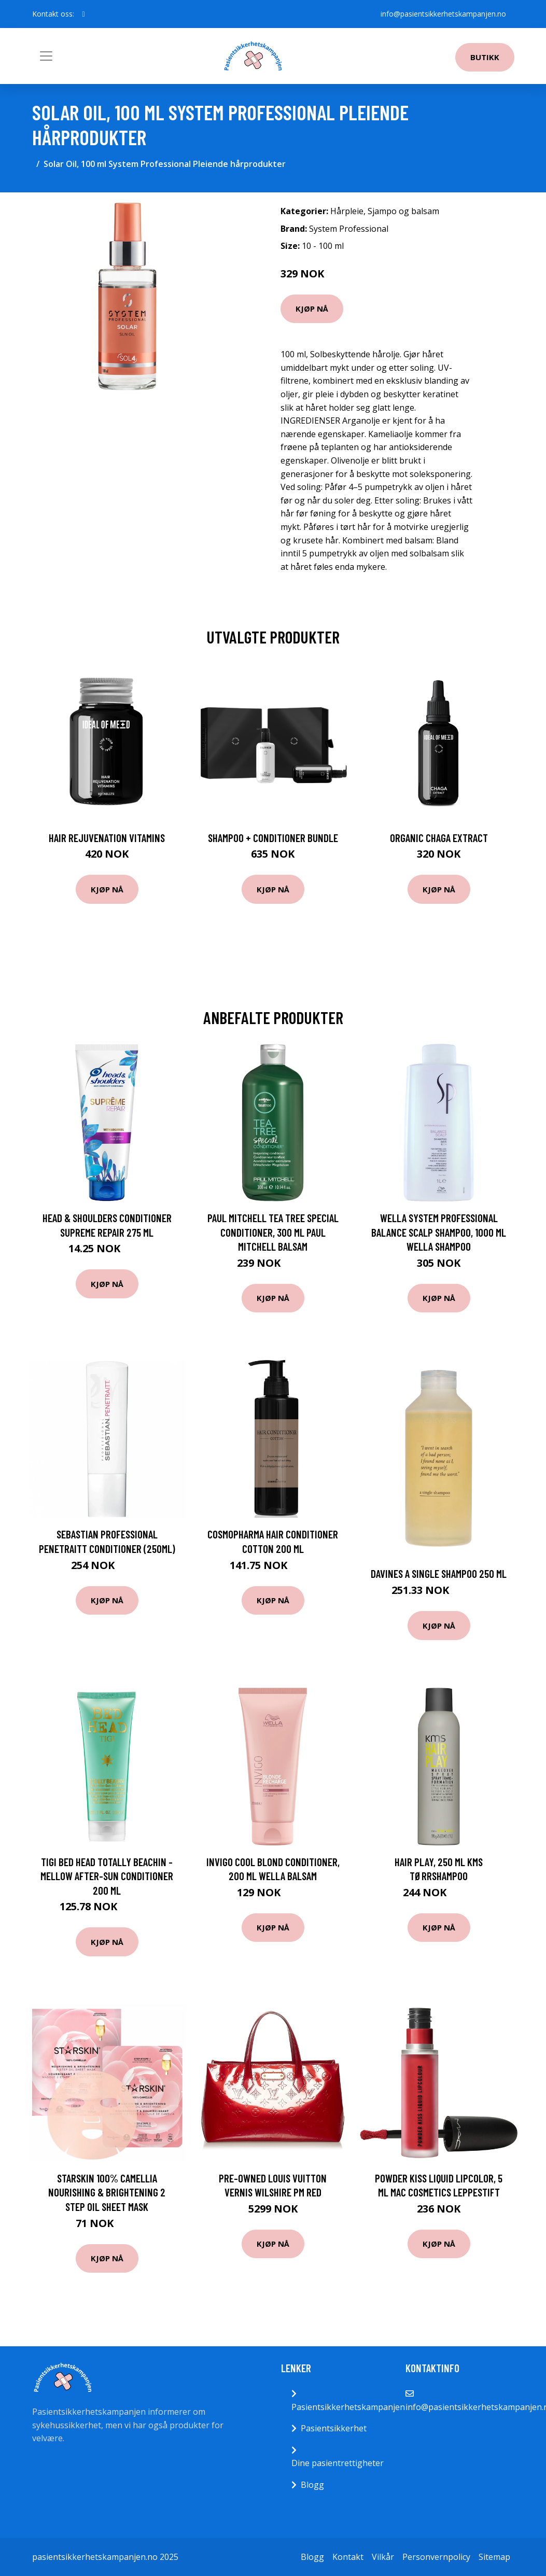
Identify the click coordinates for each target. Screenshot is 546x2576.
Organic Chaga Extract (439, 837)
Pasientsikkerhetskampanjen (348, 2407)
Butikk (484, 57)
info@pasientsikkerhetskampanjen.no (443, 14)
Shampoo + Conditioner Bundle (273, 837)
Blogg (312, 2484)
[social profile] (83, 14)
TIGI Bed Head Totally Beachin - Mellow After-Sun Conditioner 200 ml (106, 1876)
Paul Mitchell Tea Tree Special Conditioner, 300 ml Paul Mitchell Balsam (273, 1232)
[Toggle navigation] (46, 56)
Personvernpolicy (436, 2557)
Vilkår (383, 2557)
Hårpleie (346, 211)
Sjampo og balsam (403, 211)
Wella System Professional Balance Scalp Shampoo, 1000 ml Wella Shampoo (438, 1232)
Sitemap (494, 2557)
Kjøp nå (312, 308)
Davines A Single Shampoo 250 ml (439, 1573)
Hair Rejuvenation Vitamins (107, 837)
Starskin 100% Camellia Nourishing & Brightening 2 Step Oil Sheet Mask (106, 2192)
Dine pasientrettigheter (337, 2463)
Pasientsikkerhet (334, 2428)
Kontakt (347, 2557)
